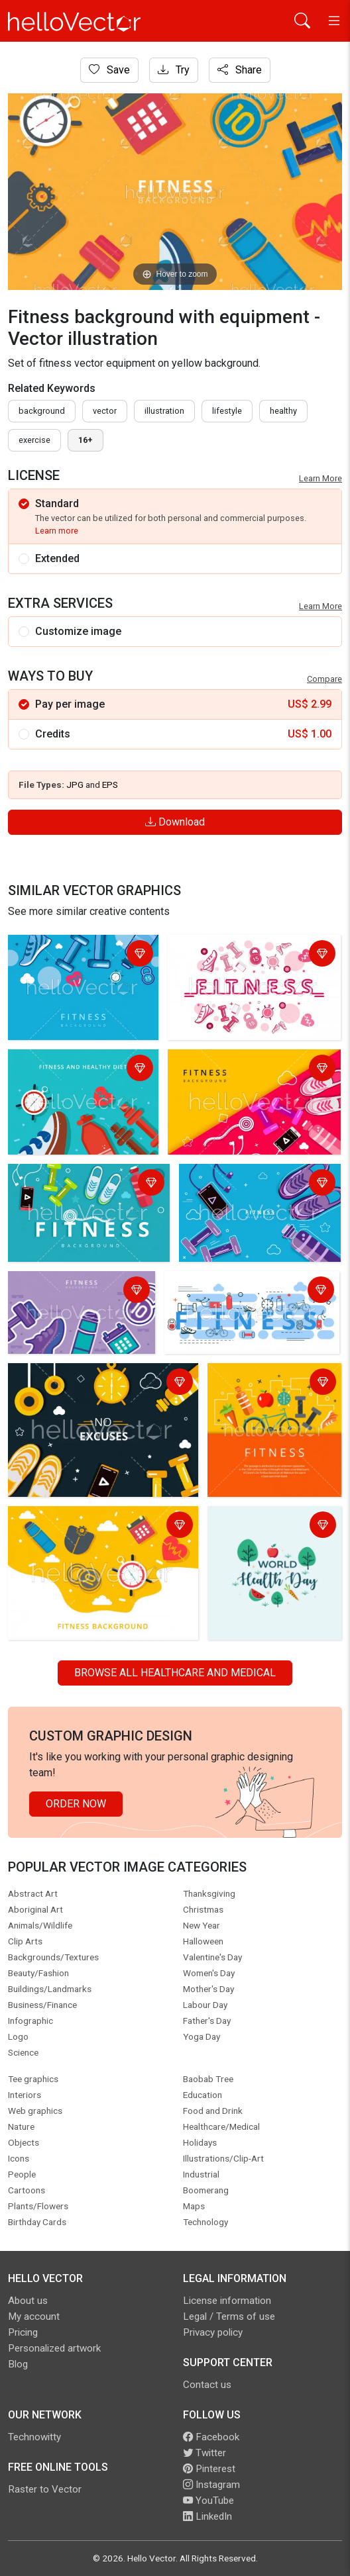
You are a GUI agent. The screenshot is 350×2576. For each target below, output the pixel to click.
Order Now (76, 1803)
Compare (324, 679)
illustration (164, 411)
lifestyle (227, 411)
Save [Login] (109, 70)
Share (239, 70)
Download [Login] (175, 822)
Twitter (204, 2453)
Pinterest (209, 2469)
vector (105, 411)
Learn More (320, 478)
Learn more (56, 531)
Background (42, 411)
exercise (34, 440)
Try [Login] (174, 70)
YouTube (208, 2500)
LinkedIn (207, 2516)
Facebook (211, 2437)
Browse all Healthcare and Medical (175, 1672)
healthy (283, 411)
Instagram (211, 2485)
